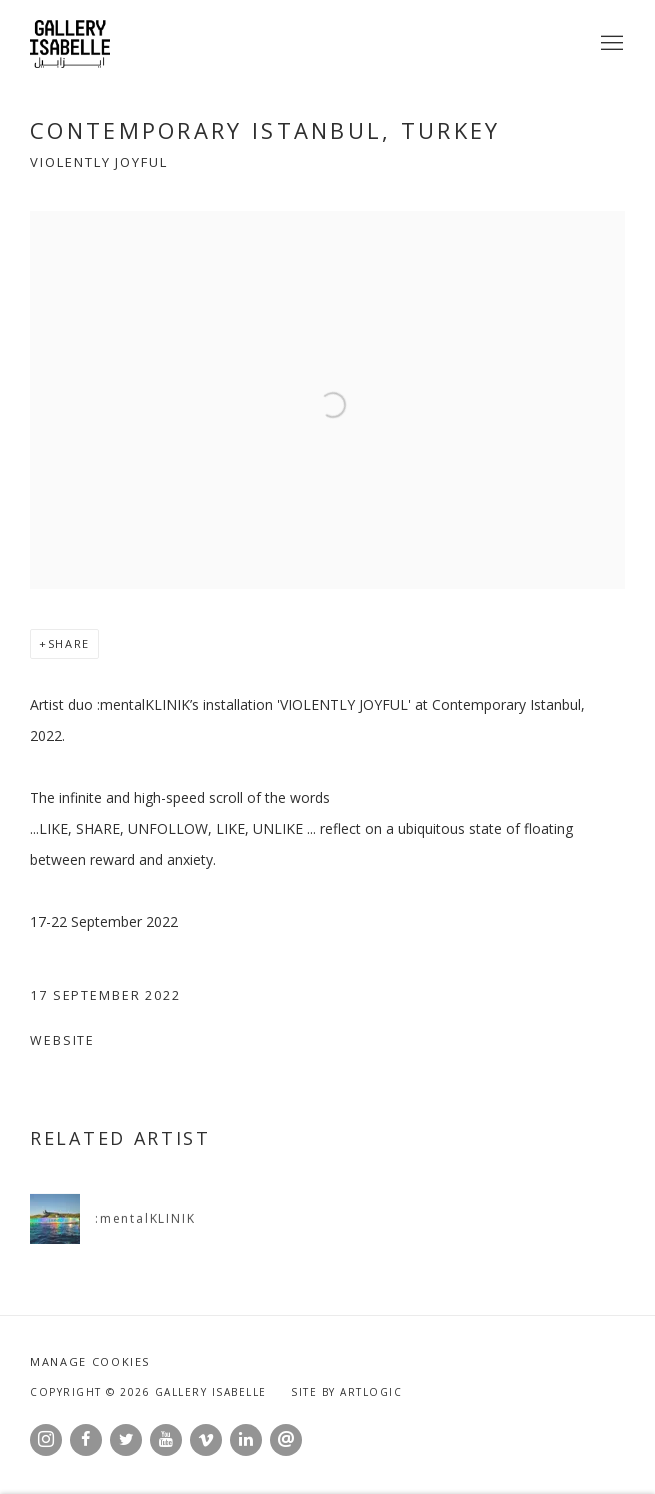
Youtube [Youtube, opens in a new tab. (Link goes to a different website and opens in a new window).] (166, 1440)
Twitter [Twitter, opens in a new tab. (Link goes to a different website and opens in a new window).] (126, 1440)
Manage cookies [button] (90, 1361)
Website (62, 1040)
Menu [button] (610, 44)
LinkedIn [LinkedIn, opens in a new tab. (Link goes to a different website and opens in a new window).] (246, 1440)
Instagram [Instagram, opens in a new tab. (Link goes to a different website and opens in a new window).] (46, 1440)
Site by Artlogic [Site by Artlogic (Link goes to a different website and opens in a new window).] (346, 1392)
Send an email (286, 1440)
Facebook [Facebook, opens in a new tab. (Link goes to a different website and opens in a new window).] (86, 1440)
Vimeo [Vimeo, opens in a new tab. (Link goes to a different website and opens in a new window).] (206, 1440)
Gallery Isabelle (70, 44)
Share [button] (69, 643)
